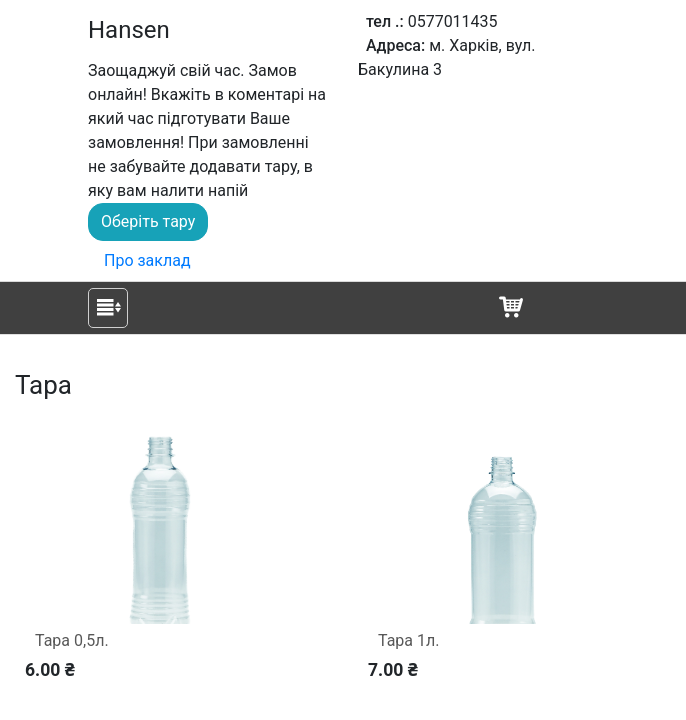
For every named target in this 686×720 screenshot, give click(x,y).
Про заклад (147, 260)
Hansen (129, 30)
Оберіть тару (148, 221)
